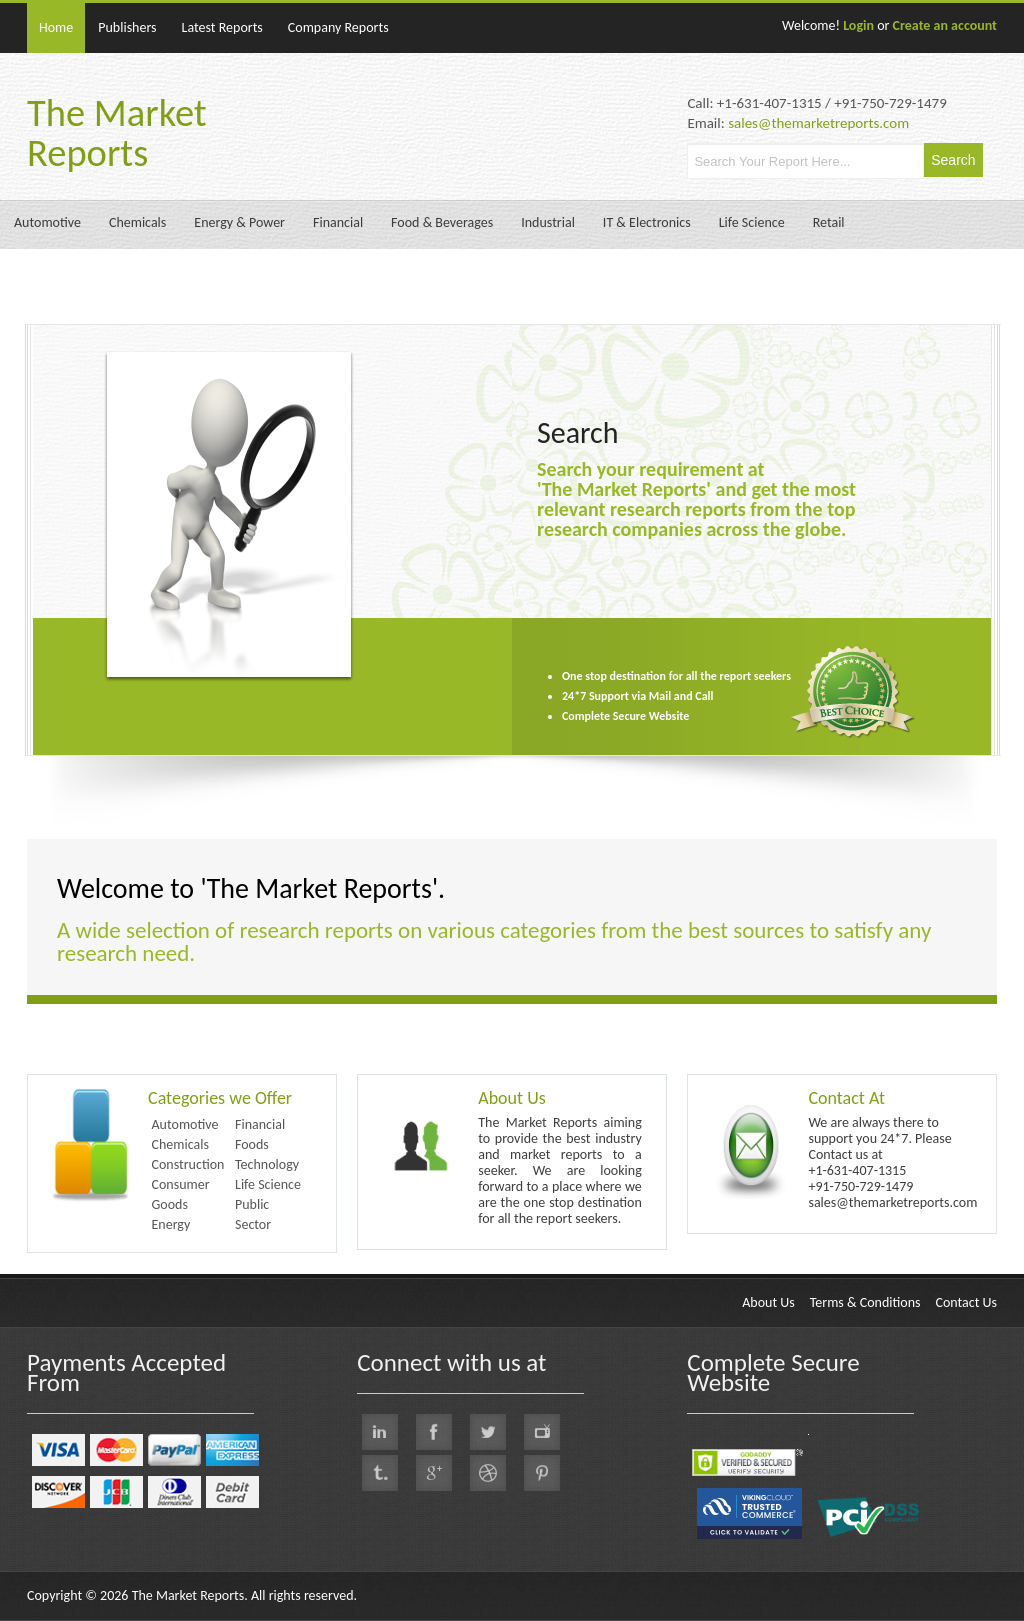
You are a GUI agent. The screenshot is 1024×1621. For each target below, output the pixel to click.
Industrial (548, 222)
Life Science (752, 222)
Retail (829, 222)
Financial (338, 222)
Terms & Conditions (865, 1302)
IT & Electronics (647, 222)
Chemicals (137, 222)
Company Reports (338, 27)
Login (858, 25)
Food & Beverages (442, 222)
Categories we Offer (220, 1098)
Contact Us (966, 1302)
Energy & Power (239, 222)
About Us (512, 1098)
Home (56, 27)
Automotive (47, 222)
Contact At (846, 1098)
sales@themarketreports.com (818, 123)
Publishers (127, 27)
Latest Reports (222, 27)
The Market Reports (117, 133)
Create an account (945, 25)
